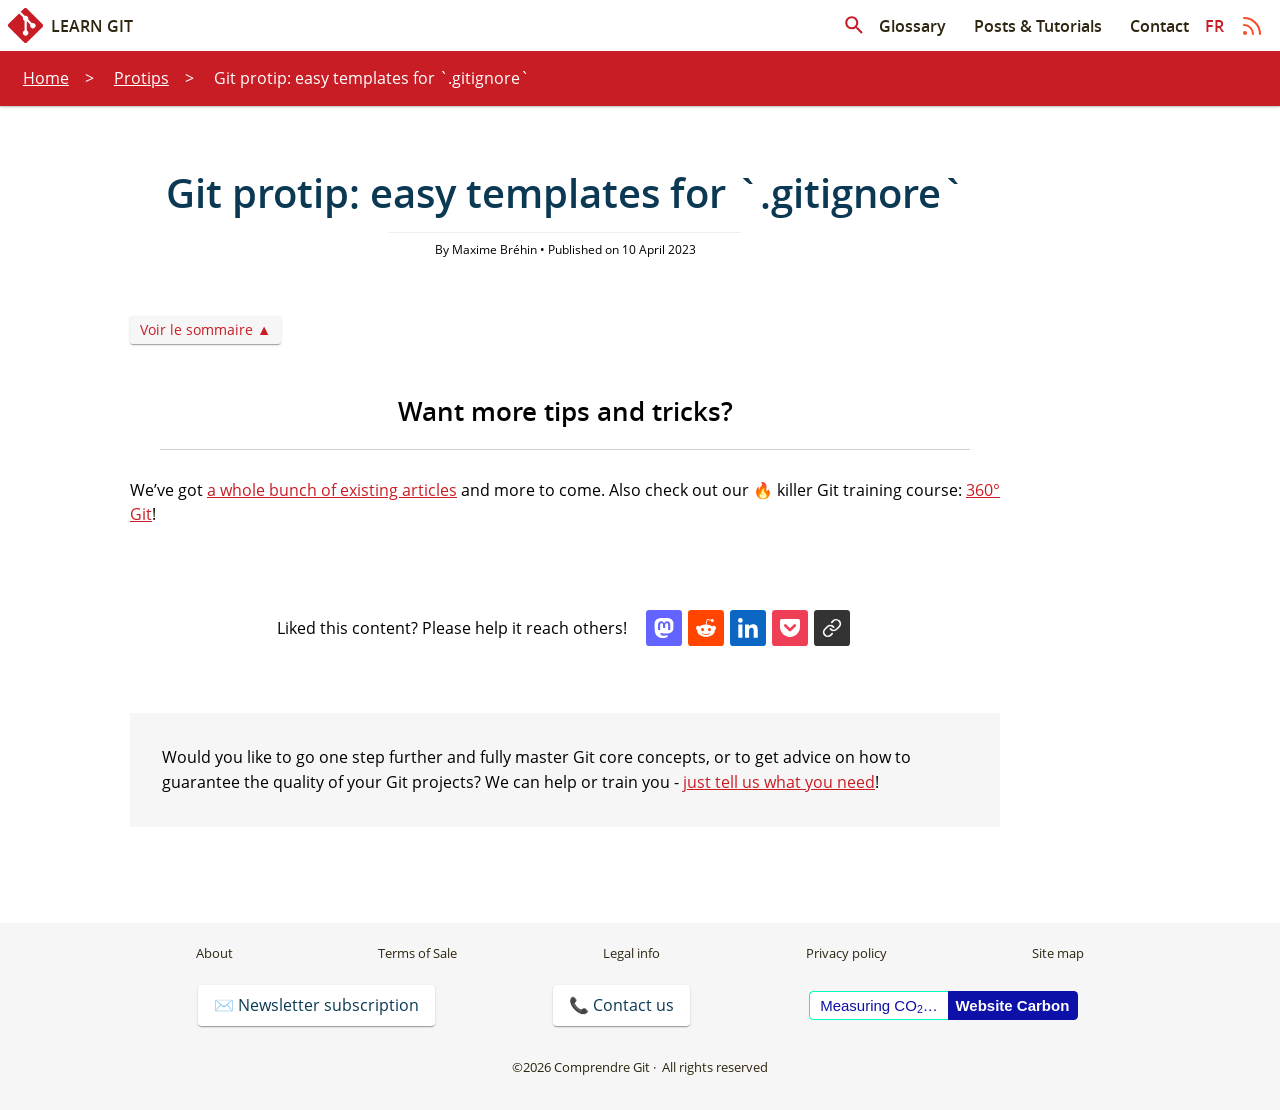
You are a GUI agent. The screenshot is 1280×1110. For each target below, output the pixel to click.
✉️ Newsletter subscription (316, 1005)
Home (46, 78)
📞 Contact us (621, 1005)
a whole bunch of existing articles (332, 490)
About (214, 953)
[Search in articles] (854, 26)
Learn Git (70, 25)
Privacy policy (846, 953)
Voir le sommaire (196, 329)
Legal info (631, 953)
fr (1214, 26)
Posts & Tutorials (1038, 26)
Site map (1058, 953)
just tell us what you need (779, 782)
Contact (1159, 26)
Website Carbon (1012, 1005)
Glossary (912, 26)
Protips (141, 78)
